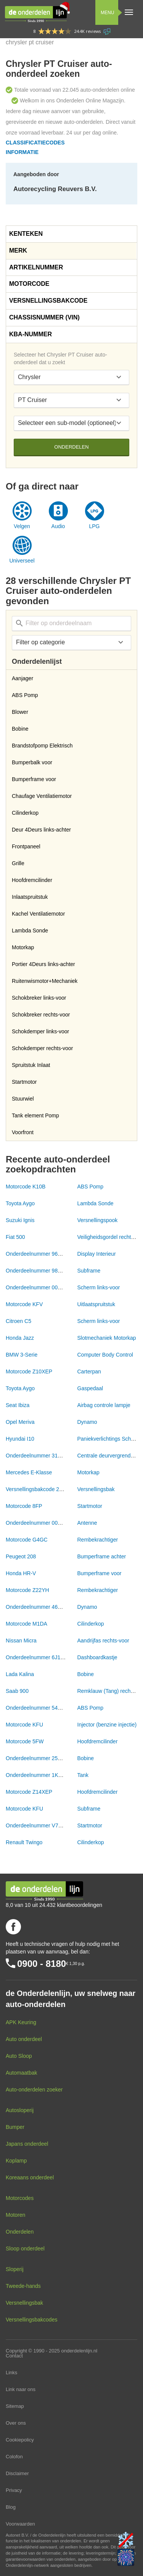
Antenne (87, 1523)
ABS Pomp (90, 1186)
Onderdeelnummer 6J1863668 (42, 1657)
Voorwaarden (20, 2524)
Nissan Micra (21, 1640)
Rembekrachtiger (97, 1540)
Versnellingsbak (96, 1489)
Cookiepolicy (20, 2440)
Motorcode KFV (24, 1304)
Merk (18, 250)
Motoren (15, 2215)
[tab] (71, 234)
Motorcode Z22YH (27, 1590)
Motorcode (29, 283)
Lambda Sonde (95, 1203)
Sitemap (15, 2406)
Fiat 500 (15, 1237)
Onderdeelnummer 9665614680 (43, 1254)
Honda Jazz (20, 1338)
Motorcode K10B (25, 1186)
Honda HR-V (21, 1573)
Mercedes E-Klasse (29, 1472)
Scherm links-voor (98, 1287)
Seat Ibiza (17, 1405)
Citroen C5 (18, 1321)
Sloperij (15, 2269)
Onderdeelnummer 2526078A (41, 1758)
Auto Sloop (19, 2056)
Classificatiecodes (35, 142)
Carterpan (89, 1371)
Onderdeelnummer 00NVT (37, 1287)
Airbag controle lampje (103, 1405)
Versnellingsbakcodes (31, 2320)
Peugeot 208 (21, 1556)
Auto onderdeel (24, 2039)
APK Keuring (21, 2022)
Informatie (22, 152)
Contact (14, 2356)
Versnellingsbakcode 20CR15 (41, 1489)
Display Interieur (96, 1254)
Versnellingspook (97, 1220)
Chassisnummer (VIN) (44, 317)
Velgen (22, 526)
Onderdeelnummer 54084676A (42, 1708)
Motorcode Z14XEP (29, 1792)
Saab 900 (17, 1691)
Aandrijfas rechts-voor (103, 1640)
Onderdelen (71, 447)
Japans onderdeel (27, 2144)
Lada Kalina (20, 1674)
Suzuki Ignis (20, 1220)
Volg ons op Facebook (13, 1926)
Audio (58, 526)
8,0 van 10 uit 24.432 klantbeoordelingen (54, 1905)
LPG (94, 526)
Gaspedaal (90, 1388)
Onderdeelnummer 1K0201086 (42, 1775)
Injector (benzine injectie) (107, 1725)
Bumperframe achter (101, 1556)
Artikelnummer (36, 267)
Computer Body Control (105, 1355)
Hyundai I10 (20, 1439)
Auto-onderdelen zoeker (34, 2089)
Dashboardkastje (97, 1657)
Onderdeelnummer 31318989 (41, 1456)
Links (11, 2372)
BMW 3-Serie (21, 1355)
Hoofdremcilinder (97, 1741)
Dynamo (87, 1422)
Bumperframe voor (99, 1573)
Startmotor (89, 1506)
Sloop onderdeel (25, 2248)
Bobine (85, 1674)
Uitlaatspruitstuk (96, 1304)
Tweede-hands (23, 2286)
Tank (83, 1775)
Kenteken (26, 233)
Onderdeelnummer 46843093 (41, 1607)
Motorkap (88, 1472)
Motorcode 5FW (25, 1741)
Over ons (16, 2423)
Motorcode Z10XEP (29, 1371)
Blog (11, 2507)
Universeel (21, 561)
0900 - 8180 (41, 1963)
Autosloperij (20, 2110)
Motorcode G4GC (27, 1540)
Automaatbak (21, 2073)
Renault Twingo (24, 1842)
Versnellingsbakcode (48, 300)
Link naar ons (20, 2389)
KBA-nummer (30, 334)
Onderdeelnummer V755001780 (44, 1825)
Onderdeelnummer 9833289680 (43, 1271)
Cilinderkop (90, 1624)
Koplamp (16, 2161)
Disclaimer (17, 2473)
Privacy (14, 2490)
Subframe (89, 1271)
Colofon (14, 2456)
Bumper (15, 2127)
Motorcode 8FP (24, 1506)
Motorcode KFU (24, 1725)
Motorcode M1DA (26, 1624)
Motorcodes (20, 2198)
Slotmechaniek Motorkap (106, 1338)
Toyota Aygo (20, 1203)
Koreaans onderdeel (30, 2177)
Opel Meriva (20, 1422)
